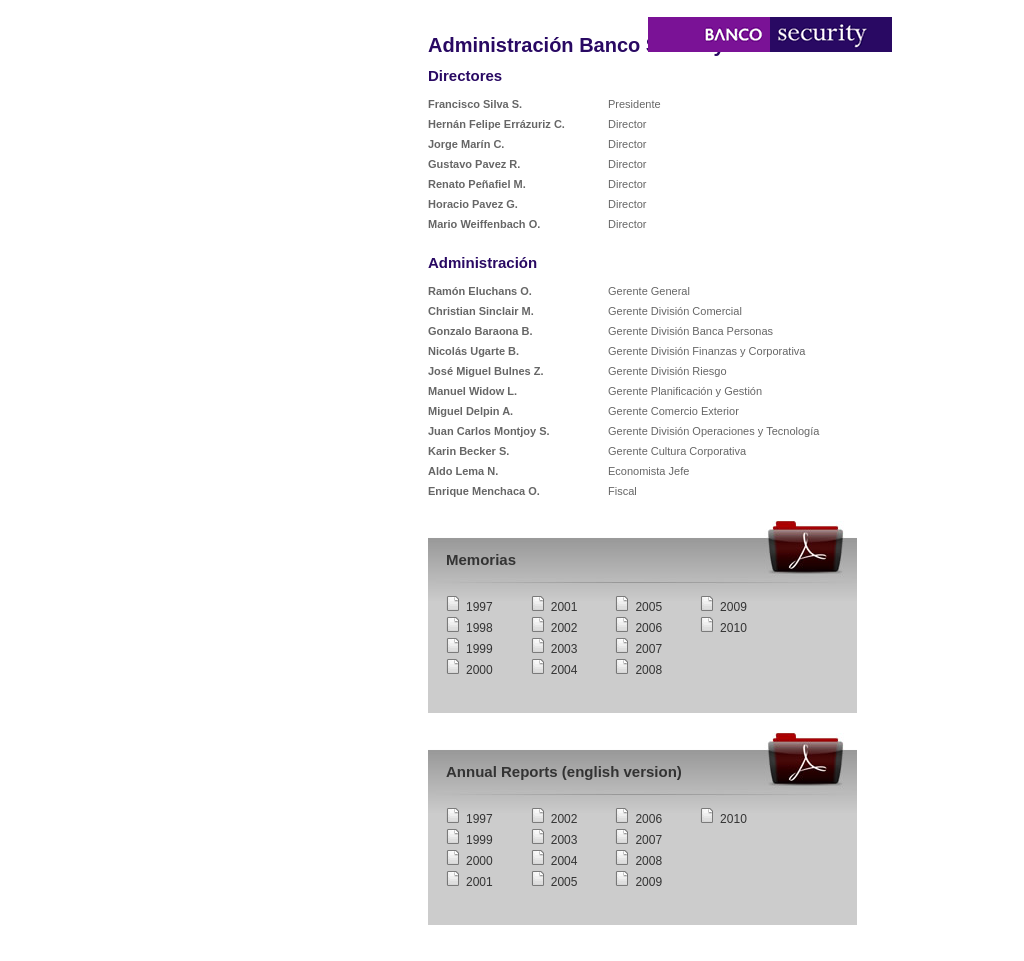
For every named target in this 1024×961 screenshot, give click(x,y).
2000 (479, 670)
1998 (479, 628)
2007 (648, 649)
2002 (564, 628)
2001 (564, 607)
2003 (564, 649)
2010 (733, 628)
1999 (479, 649)
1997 (479, 607)
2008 (648, 670)
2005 (648, 607)
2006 (648, 628)
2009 (733, 607)
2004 (564, 670)
